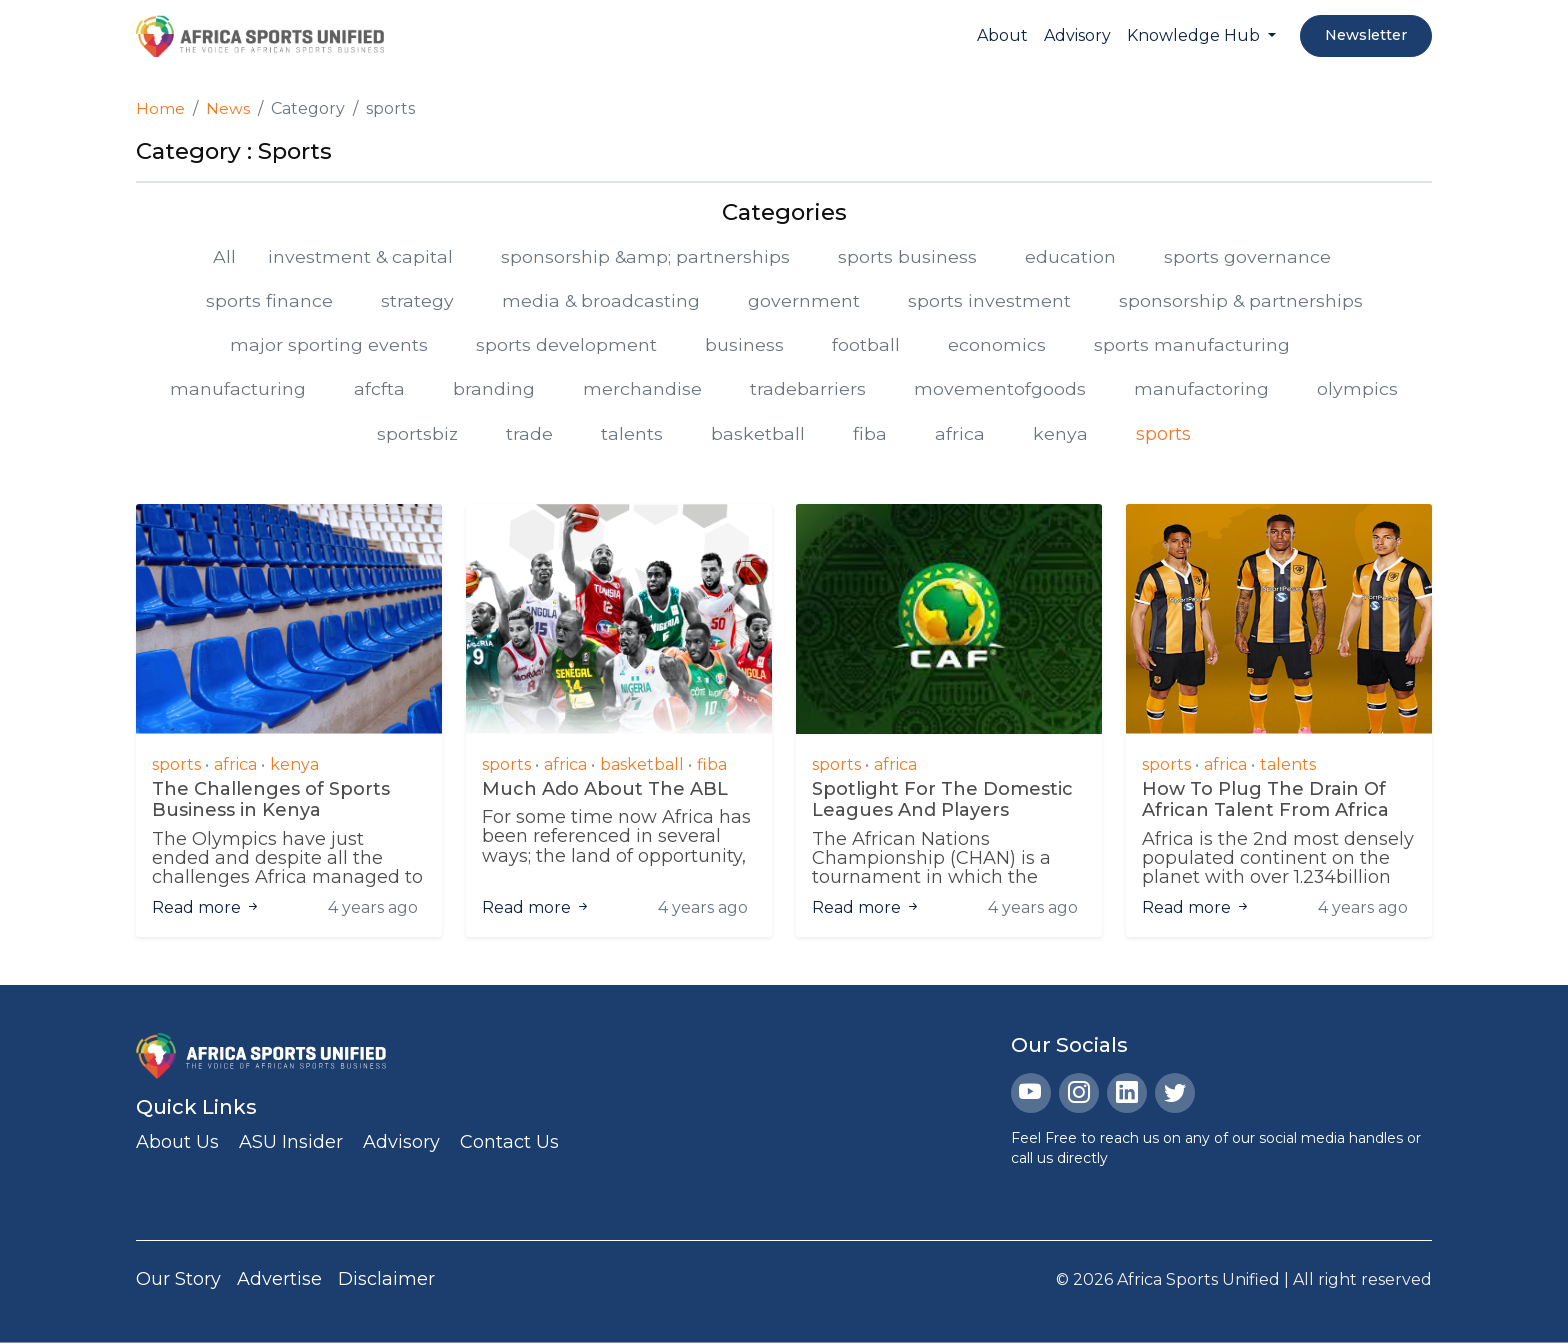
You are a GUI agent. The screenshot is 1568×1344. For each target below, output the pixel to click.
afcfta (379, 391)
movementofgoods (1000, 391)
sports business (909, 256)
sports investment (989, 301)
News (228, 108)
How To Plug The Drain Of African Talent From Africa (1265, 802)
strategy (415, 301)
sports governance (1249, 256)
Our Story (178, 1281)
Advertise (279, 1281)
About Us (177, 1144)
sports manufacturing (1192, 346)
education (1072, 256)
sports (1164, 435)
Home (160, 108)
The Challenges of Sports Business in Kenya (271, 802)
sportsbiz (418, 435)
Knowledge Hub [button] (1195, 35)
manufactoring (1201, 391)
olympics (1357, 391)
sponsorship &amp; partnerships (646, 256)
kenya (1061, 435)
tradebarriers (808, 391)
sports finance (267, 301)
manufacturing (238, 391)
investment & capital (359, 256)
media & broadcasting (600, 301)
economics (997, 346)
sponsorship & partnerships (1242, 301)
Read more (206, 909)
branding (494, 391)
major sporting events (329, 346)
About (1002, 35)
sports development (566, 346)
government (804, 301)
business (744, 346)
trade (530, 435)
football (866, 346)
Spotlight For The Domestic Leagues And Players (942, 802)
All (222, 256)
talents (633, 435)
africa (961, 435)
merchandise (642, 391)
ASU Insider (291, 1144)
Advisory (1077, 35)
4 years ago (373, 909)
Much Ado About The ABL (605, 791)
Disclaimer (386, 1281)
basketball (759, 435)
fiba (871, 435)
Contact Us (509, 1144)
